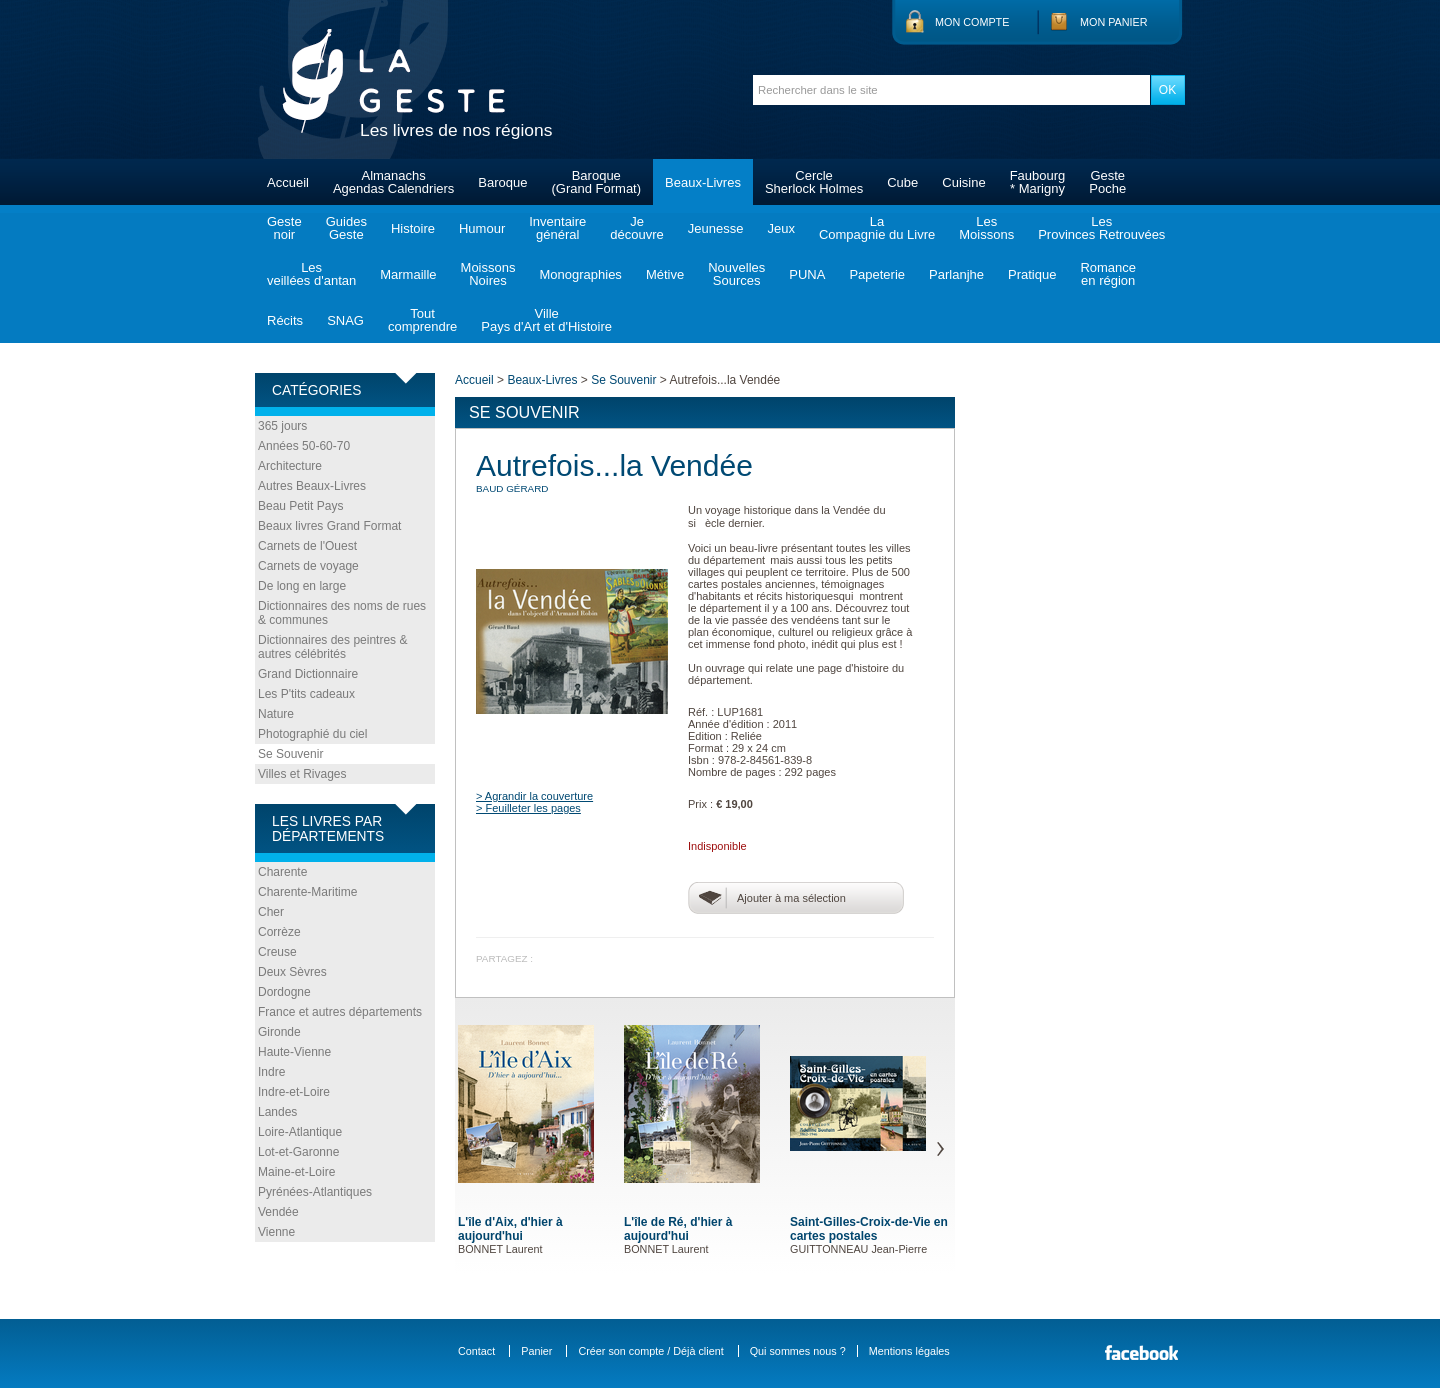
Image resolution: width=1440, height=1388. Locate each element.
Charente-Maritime (307, 892)
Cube (902, 182)
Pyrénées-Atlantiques (315, 1192)
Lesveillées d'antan (311, 274)
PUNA (807, 274)
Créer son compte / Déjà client (650, 1351)
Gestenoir (284, 228)
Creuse (277, 952)
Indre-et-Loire (294, 1092)
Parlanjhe (956, 274)
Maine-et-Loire (296, 1172)
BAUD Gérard (512, 488)
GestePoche (1107, 182)
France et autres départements (340, 1012)
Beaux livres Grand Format (329, 526)
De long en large (302, 586)
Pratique (1032, 274)
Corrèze (279, 932)
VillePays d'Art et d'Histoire (546, 320)
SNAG (345, 320)
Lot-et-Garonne (298, 1152)
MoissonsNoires (488, 274)
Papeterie (877, 274)
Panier (536, 1351)
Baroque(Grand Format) (596, 182)
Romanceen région (1108, 274)
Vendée (278, 1212)
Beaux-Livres (703, 182)
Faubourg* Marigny (1038, 182)
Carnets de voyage (308, 566)
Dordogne (284, 992)
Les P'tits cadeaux (306, 694)
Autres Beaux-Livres (312, 486)
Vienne (276, 1232)
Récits (285, 320)
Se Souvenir (290, 754)
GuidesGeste (346, 228)
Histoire (413, 228)
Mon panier (1114, 22)
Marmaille (408, 274)
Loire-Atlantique (300, 1132)
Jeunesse (716, 228)
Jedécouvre (636, 228)
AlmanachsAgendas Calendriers (393, 182)
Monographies (580, 274)
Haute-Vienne (294, 1052)
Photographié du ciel (312, 734)
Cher (271, 912)
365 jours (282, 426)
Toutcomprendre (422, 320)
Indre (271, 1072)
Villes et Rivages (302, 774)
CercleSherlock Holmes (814, 182)
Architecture (290, 466)
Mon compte (972, 22)
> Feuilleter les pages (528, 808)
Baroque (502, 182)
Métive (665, 274)
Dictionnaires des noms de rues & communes (342, 613)
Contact (476, 1351)
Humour (482, 228)
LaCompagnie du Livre (877, 228)
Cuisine (963, 182)
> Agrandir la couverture (534, 796)
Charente (282, 872)
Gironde (279, 1032)
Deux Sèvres (292, 972)
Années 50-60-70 (304, 446)
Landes (277, 1112)
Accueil (288, 182)
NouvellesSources (736, 274)
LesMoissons (986, 228)
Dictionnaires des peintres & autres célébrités (332, 647)
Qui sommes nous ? (798, 1351)
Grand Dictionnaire (308, 674)
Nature (276, 714)
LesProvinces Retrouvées (1101, 228)
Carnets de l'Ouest (307, 546)
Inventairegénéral (557, 228)
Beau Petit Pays (300, 506)
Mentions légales (909, 1351)
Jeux (780, 228)
